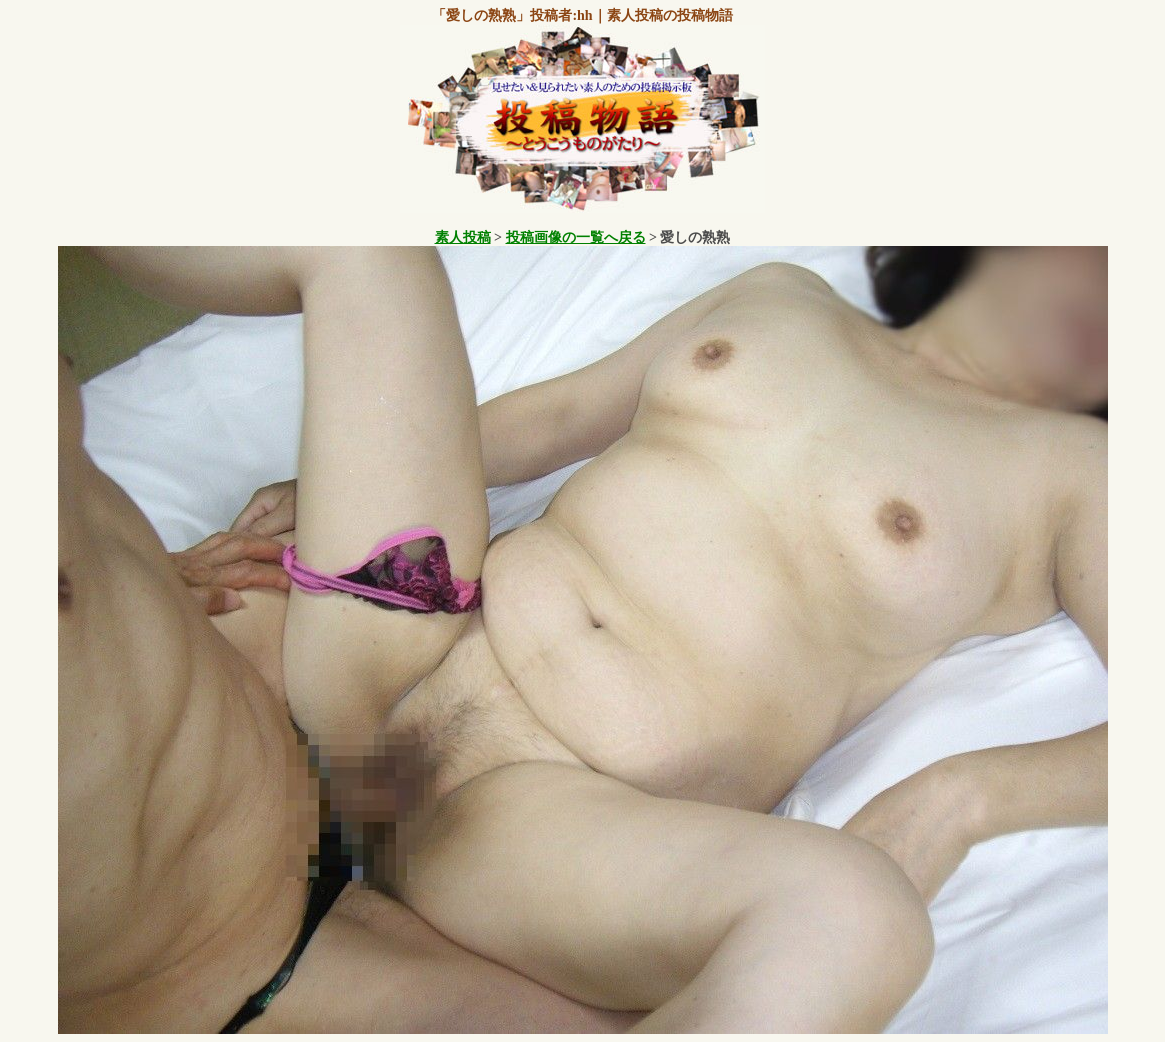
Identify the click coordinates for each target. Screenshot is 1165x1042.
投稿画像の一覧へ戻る (576, 237)
